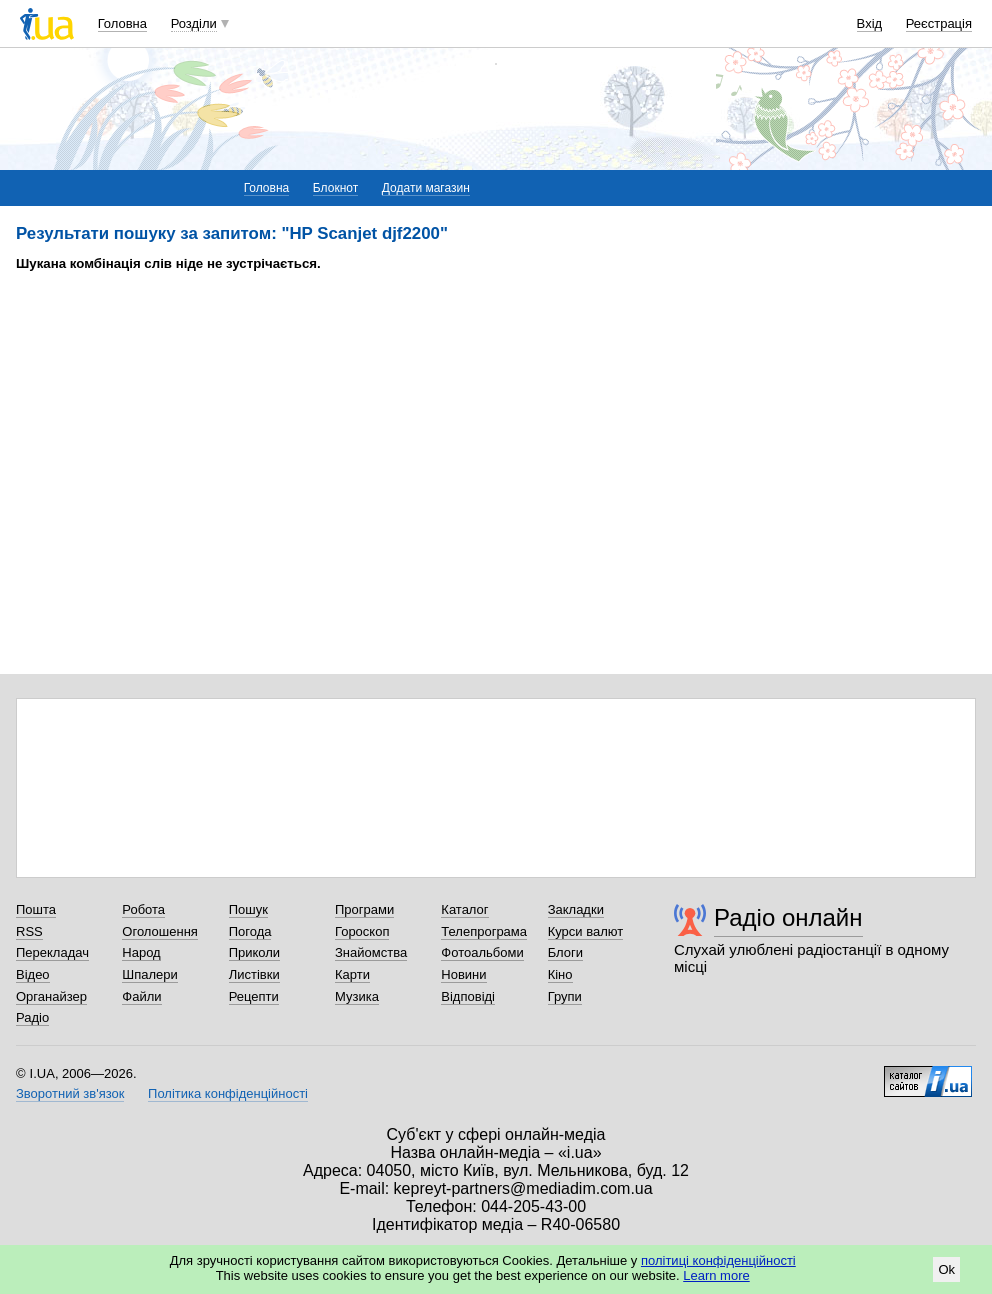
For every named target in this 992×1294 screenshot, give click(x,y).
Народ (141, 952)
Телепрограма (484, 931)
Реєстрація (939, 23)
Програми (364, 909)
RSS (29, 931)
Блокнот (335, 188)
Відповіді (468, 996)
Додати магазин (426, 188)
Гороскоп (362, 931)
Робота (143, 909)
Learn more (716, 1275)
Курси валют (586, 931)
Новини (463, 974)
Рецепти (254, 996)
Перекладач (52, 952)
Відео (33, 974)
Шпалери (150, 974)
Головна (122, 23)
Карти (352, 974)
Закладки (576, 909)
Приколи (254, 952)
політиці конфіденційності (718, 1260)
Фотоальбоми (482, 952)
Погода (250, 931)
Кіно (560, 974)
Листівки (254, 974)
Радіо (32, 1017)
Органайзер (51, 996)
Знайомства (371, 952)
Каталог (464, 909)
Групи (565, 996)
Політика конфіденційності (228, 1093)
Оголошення (160, 931)
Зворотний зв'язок (70, 1093)
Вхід (870, 23)
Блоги (565, 952)
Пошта (36, 909)
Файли (141, 996)
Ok (946, 1269)
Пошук (248, 909)
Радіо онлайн (788, 917)
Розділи (194, 23)
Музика (357, 996)
